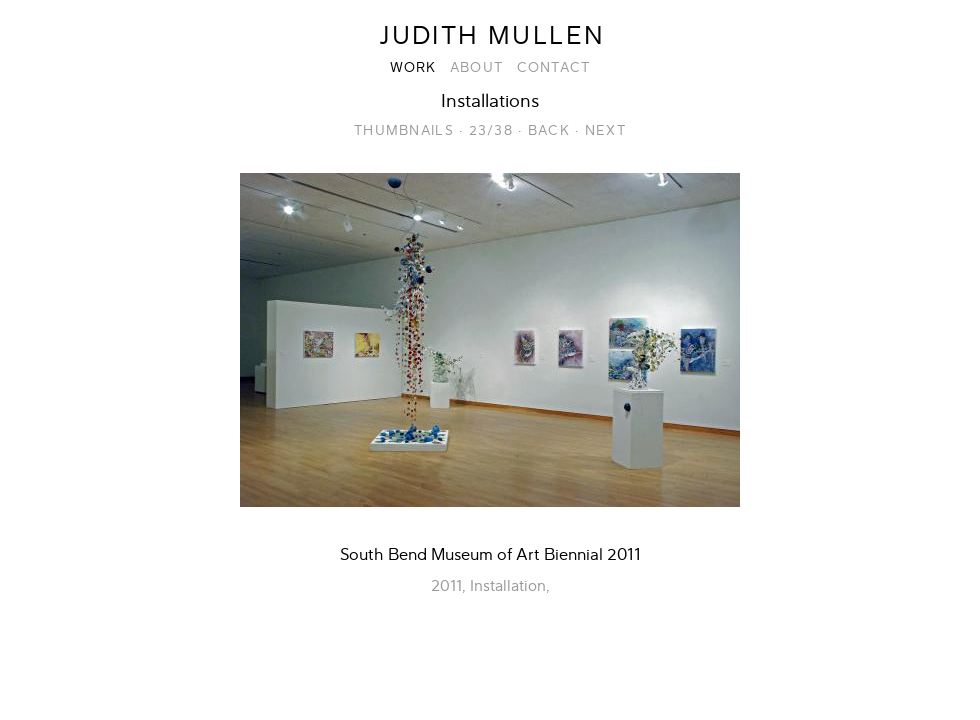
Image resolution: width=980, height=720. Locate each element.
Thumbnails (404, 130)
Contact (554, 67)
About (476, 67)
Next (605, 130)
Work (413, 67)
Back (549, 130)
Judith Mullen (492, 36)
